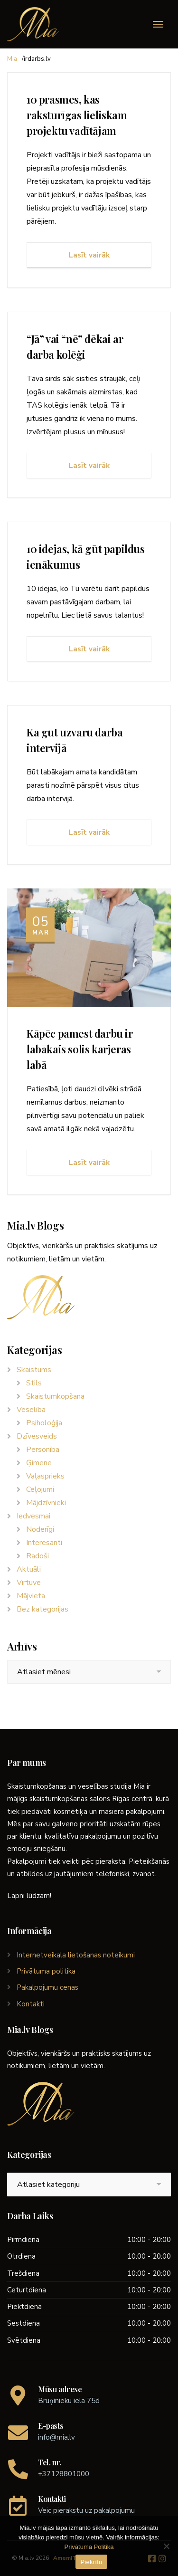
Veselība (31, 1409)
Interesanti (44, 1542)
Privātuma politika (46, 1971)
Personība (42, 1449)
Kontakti (31, 2004)
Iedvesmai (33, 1516)
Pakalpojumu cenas (47, 1987)
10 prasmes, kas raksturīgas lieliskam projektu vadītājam (77, 115)
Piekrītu (91, 2562)
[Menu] (158, 24)
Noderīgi (40, 1529)
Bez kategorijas (42, 1609)
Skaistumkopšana (55, 1396)
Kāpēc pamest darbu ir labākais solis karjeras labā (80, 1049)
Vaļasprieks (45, 1476)
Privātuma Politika (88, 2546)
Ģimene (39, 1463)
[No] (166, 2546)
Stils (34, 1383)
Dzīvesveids (37, 1436)
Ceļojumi (40, 1489)
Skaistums (34, 1369)
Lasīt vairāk (89, 255)
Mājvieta (31, 1596)
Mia (12, 59)
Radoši (37, 1556)
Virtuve (29, 1582)
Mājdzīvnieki (46, 1503)
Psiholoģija (44, 1423)
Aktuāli (29, 1569)
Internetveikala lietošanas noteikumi (76, 1955)
